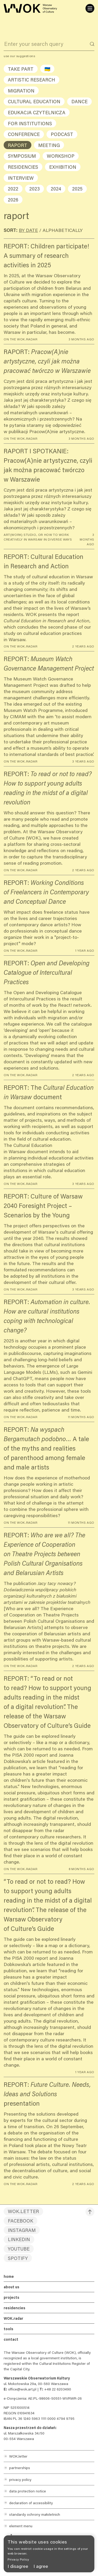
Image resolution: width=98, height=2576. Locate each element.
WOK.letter (23, 2211)
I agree (40, 2566)
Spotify (18, 2258)
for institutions (30, 123)
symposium (22, 156)
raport (17, 145)
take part (20, 69)
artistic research (31, 80)
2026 (13, 200)
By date (28, 230)
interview (21, 178)
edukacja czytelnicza (36, 112)
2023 (34, 189)
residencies (23, 167)
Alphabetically (63, 230)
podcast (62, 134)
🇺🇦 (47, 69)
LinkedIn (19, 2239)
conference (24, 134)
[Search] (92, 44)
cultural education (34, 101)
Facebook (20, 2221)
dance (79, 101)
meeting (49, 145)
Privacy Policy (18, 2559)
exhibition (62, 167)
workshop (60, 156)
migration (21, 91)
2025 (77, 189)
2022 (13, 189)
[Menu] (89, 8)
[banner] (49, 2553)
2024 (56, 189)
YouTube (19, 2249)
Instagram (22, 2230)
